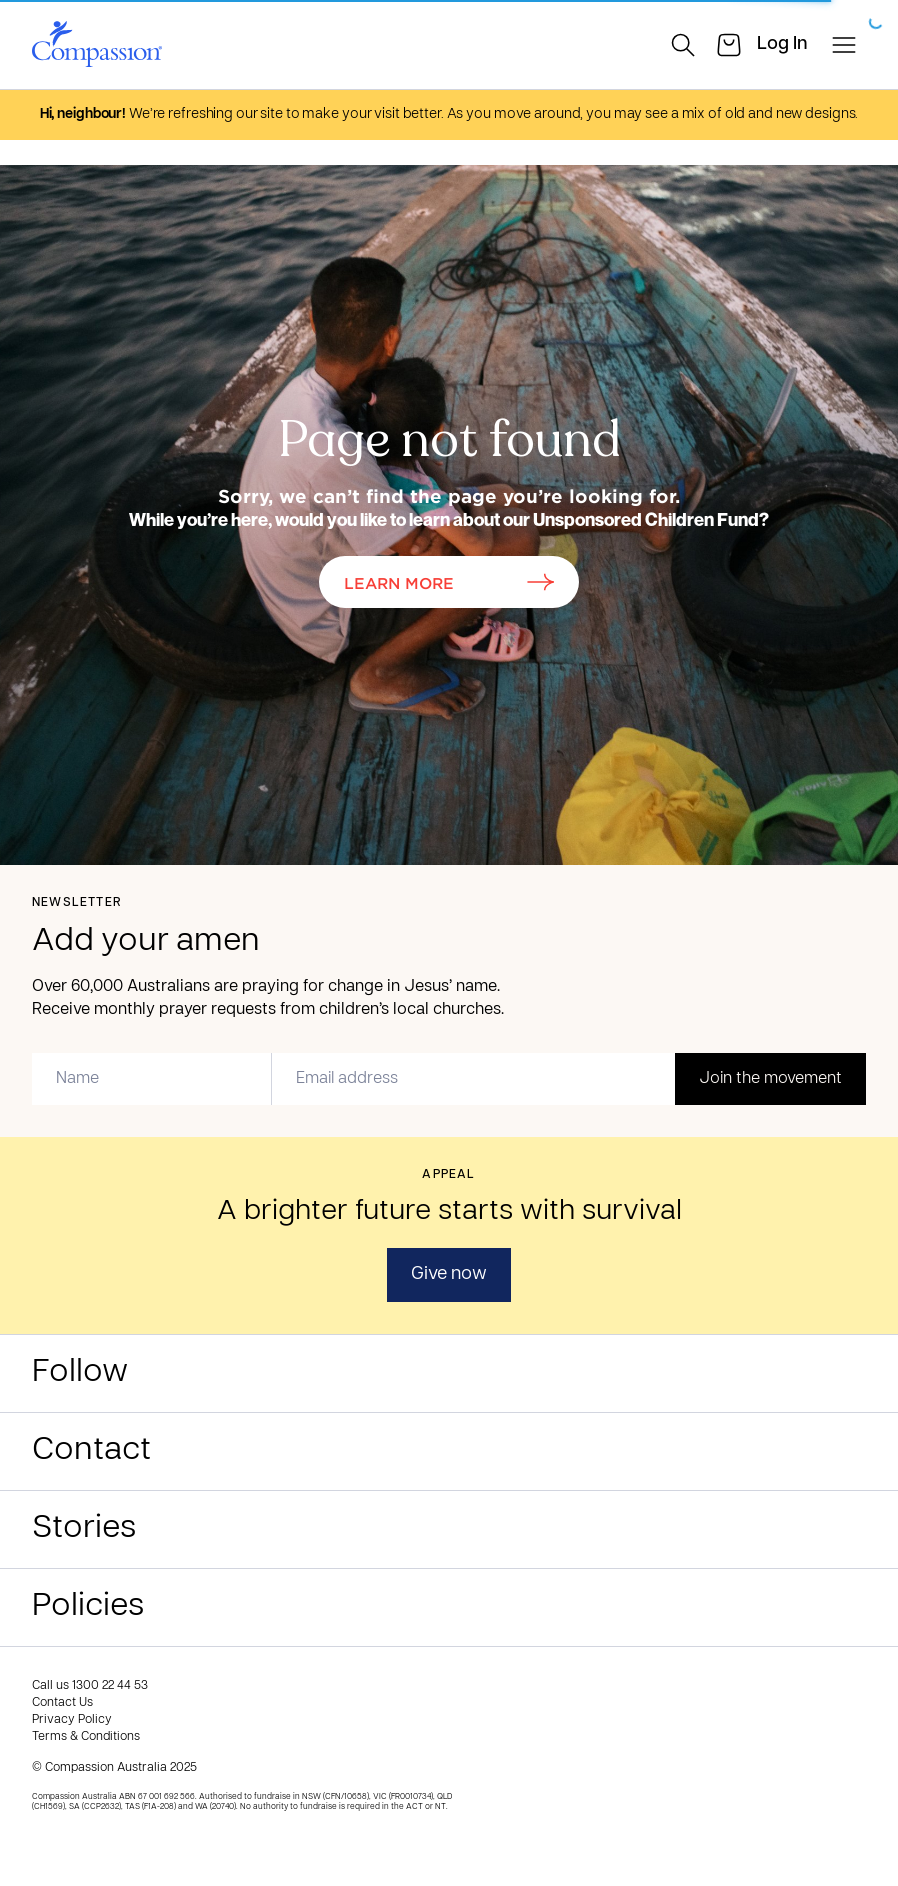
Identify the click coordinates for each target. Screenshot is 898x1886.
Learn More (449, 582)
